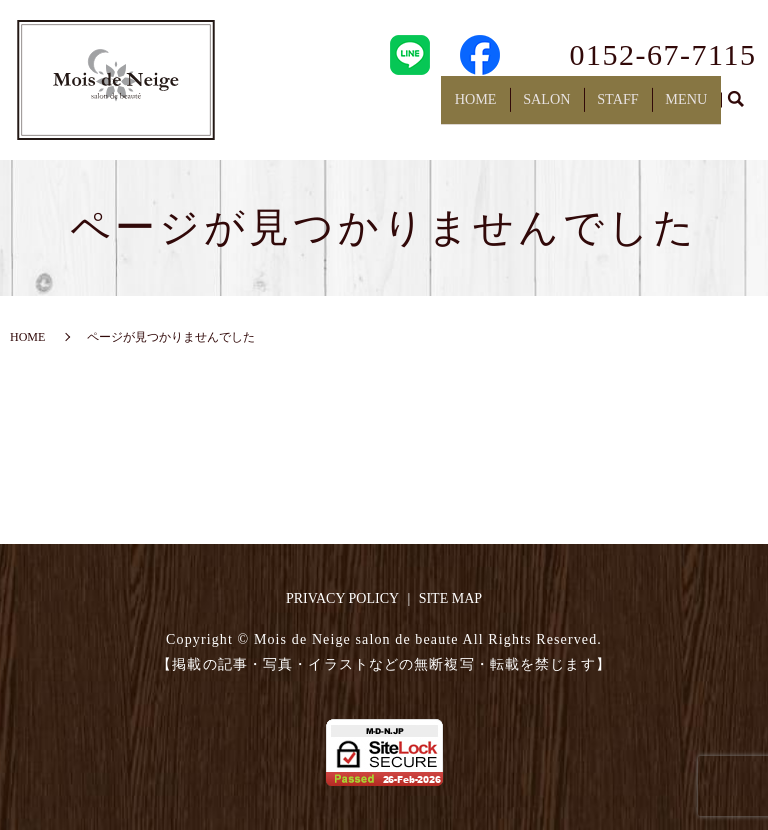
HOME (493, 105)
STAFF (626, 105)
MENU (688, 105)
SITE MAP (450, 598)
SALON (559, 105)
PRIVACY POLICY (342, 598)
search (736, 107)
